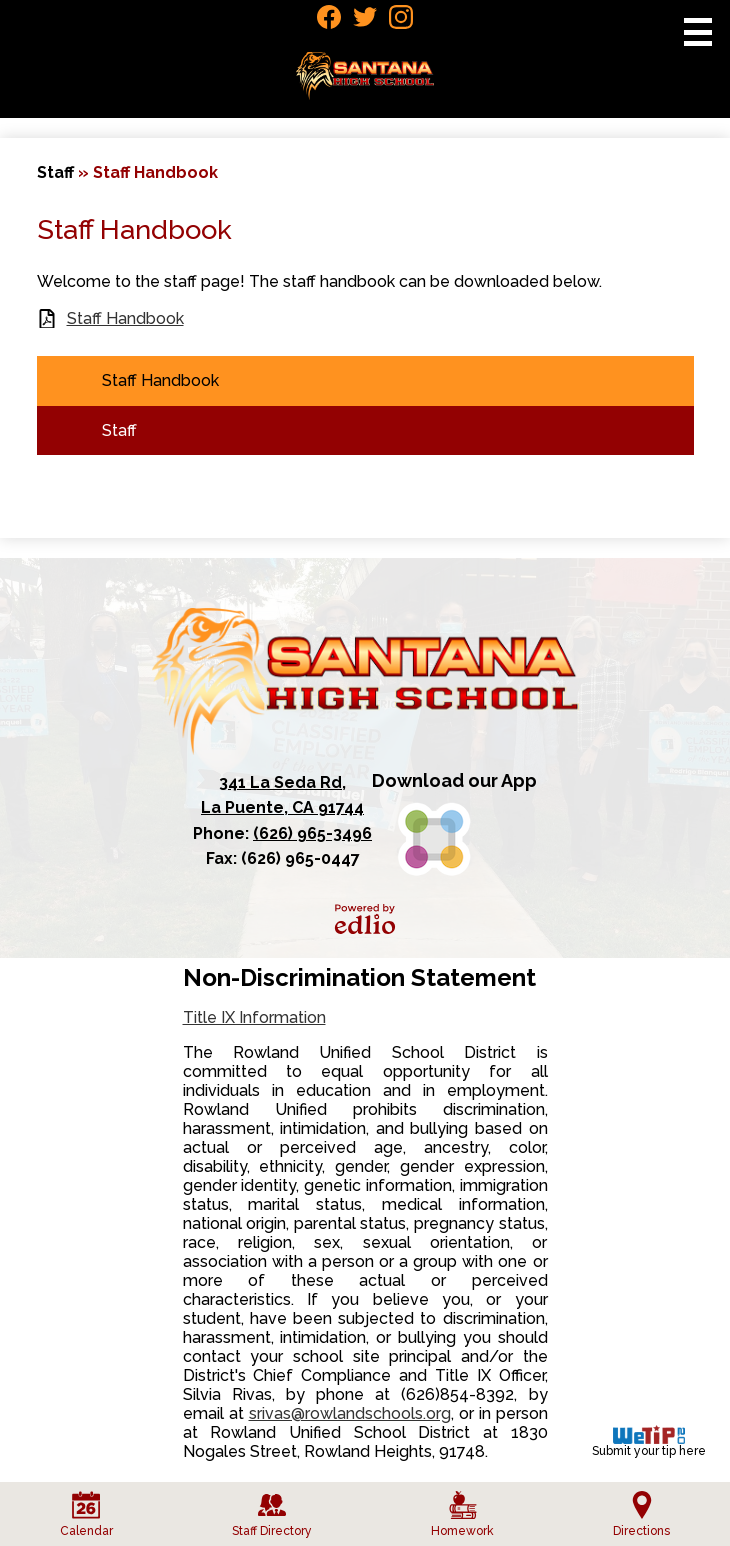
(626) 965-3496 (312, 833)
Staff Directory (272, 1514)
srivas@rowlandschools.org (350, 1413)
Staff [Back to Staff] (55, 172)
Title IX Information (254, 1017)
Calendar (86, 1514)
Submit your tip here (649, 1441)
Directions (641, 1514)
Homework (462, 1514)
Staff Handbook (125, 318)
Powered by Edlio (365, 919)
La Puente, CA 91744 (282, 794)
